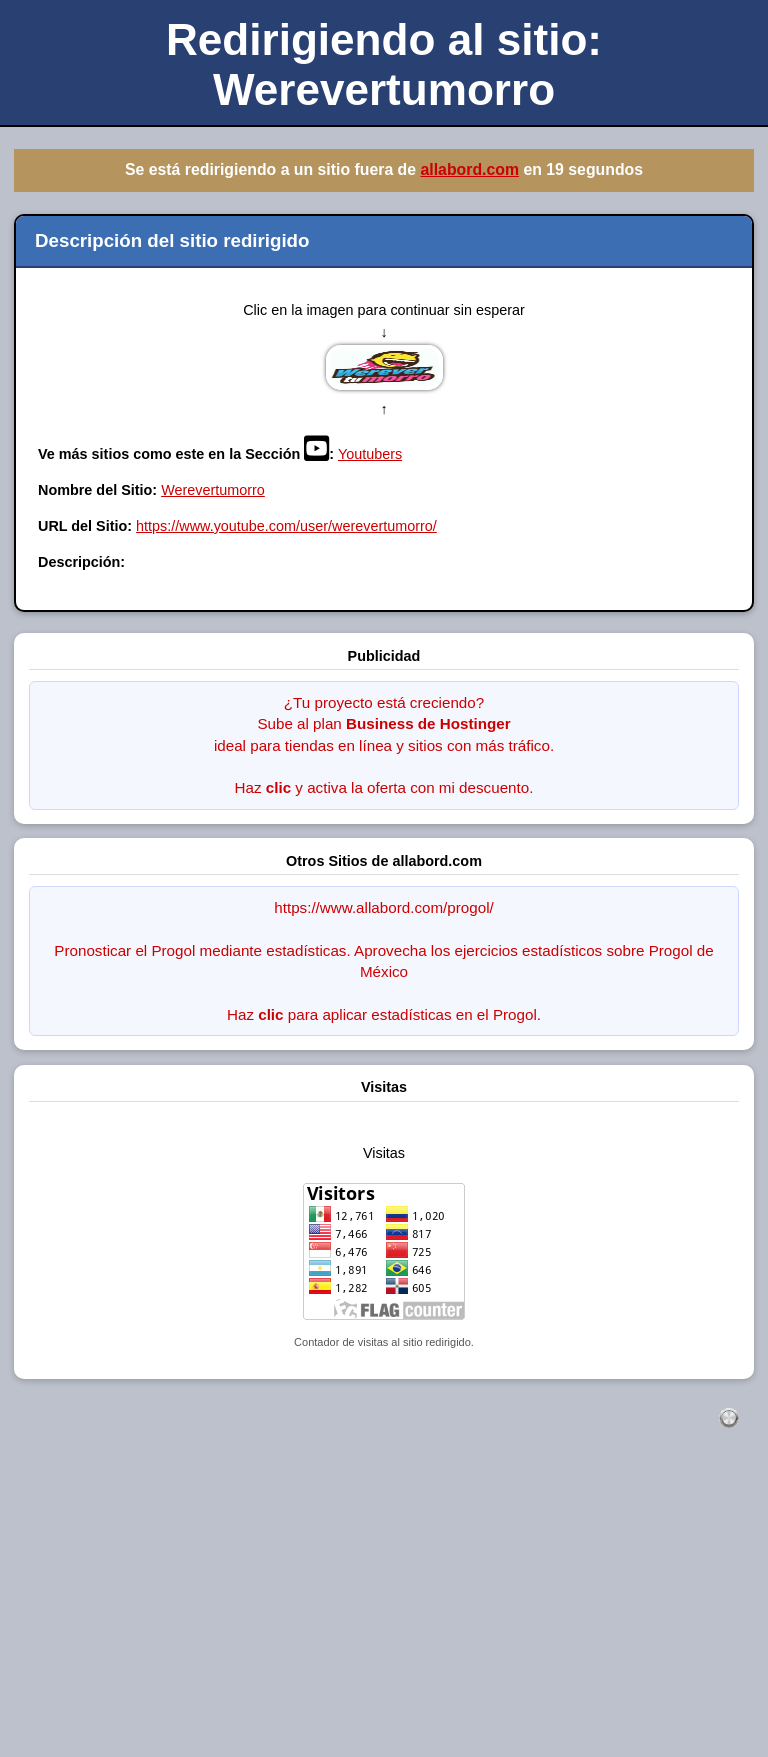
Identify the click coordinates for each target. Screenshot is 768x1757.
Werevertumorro (213, 490)
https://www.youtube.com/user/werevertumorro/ (286, 526)
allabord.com (469, 169)
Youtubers (370, 454)
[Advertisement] (384, 1614)
